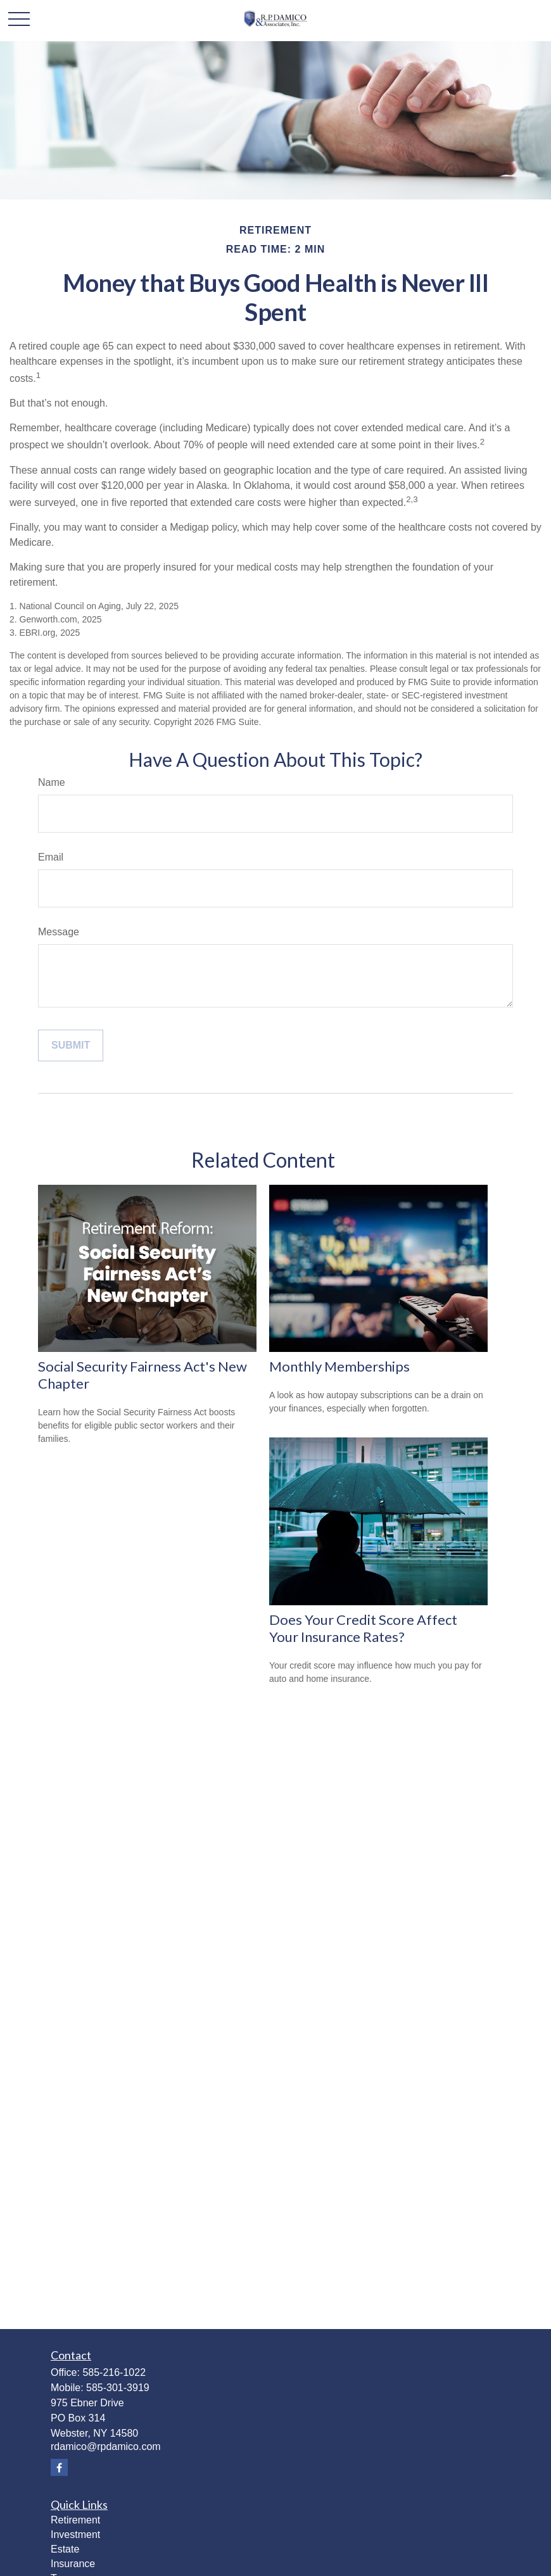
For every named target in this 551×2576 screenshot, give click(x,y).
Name (51, 782)
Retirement (75, 2520)
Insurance (73, 2563)
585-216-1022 (114, 2372)
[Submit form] (70, 1045)
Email (50, 857)
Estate (65, 2549)
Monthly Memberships (339, 1366)
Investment (75, 2534)
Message (58, 931)
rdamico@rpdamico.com (106, 2446)
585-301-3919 (117, 2387)
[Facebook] (59, 2467)
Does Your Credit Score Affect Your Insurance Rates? (363, 1628)
